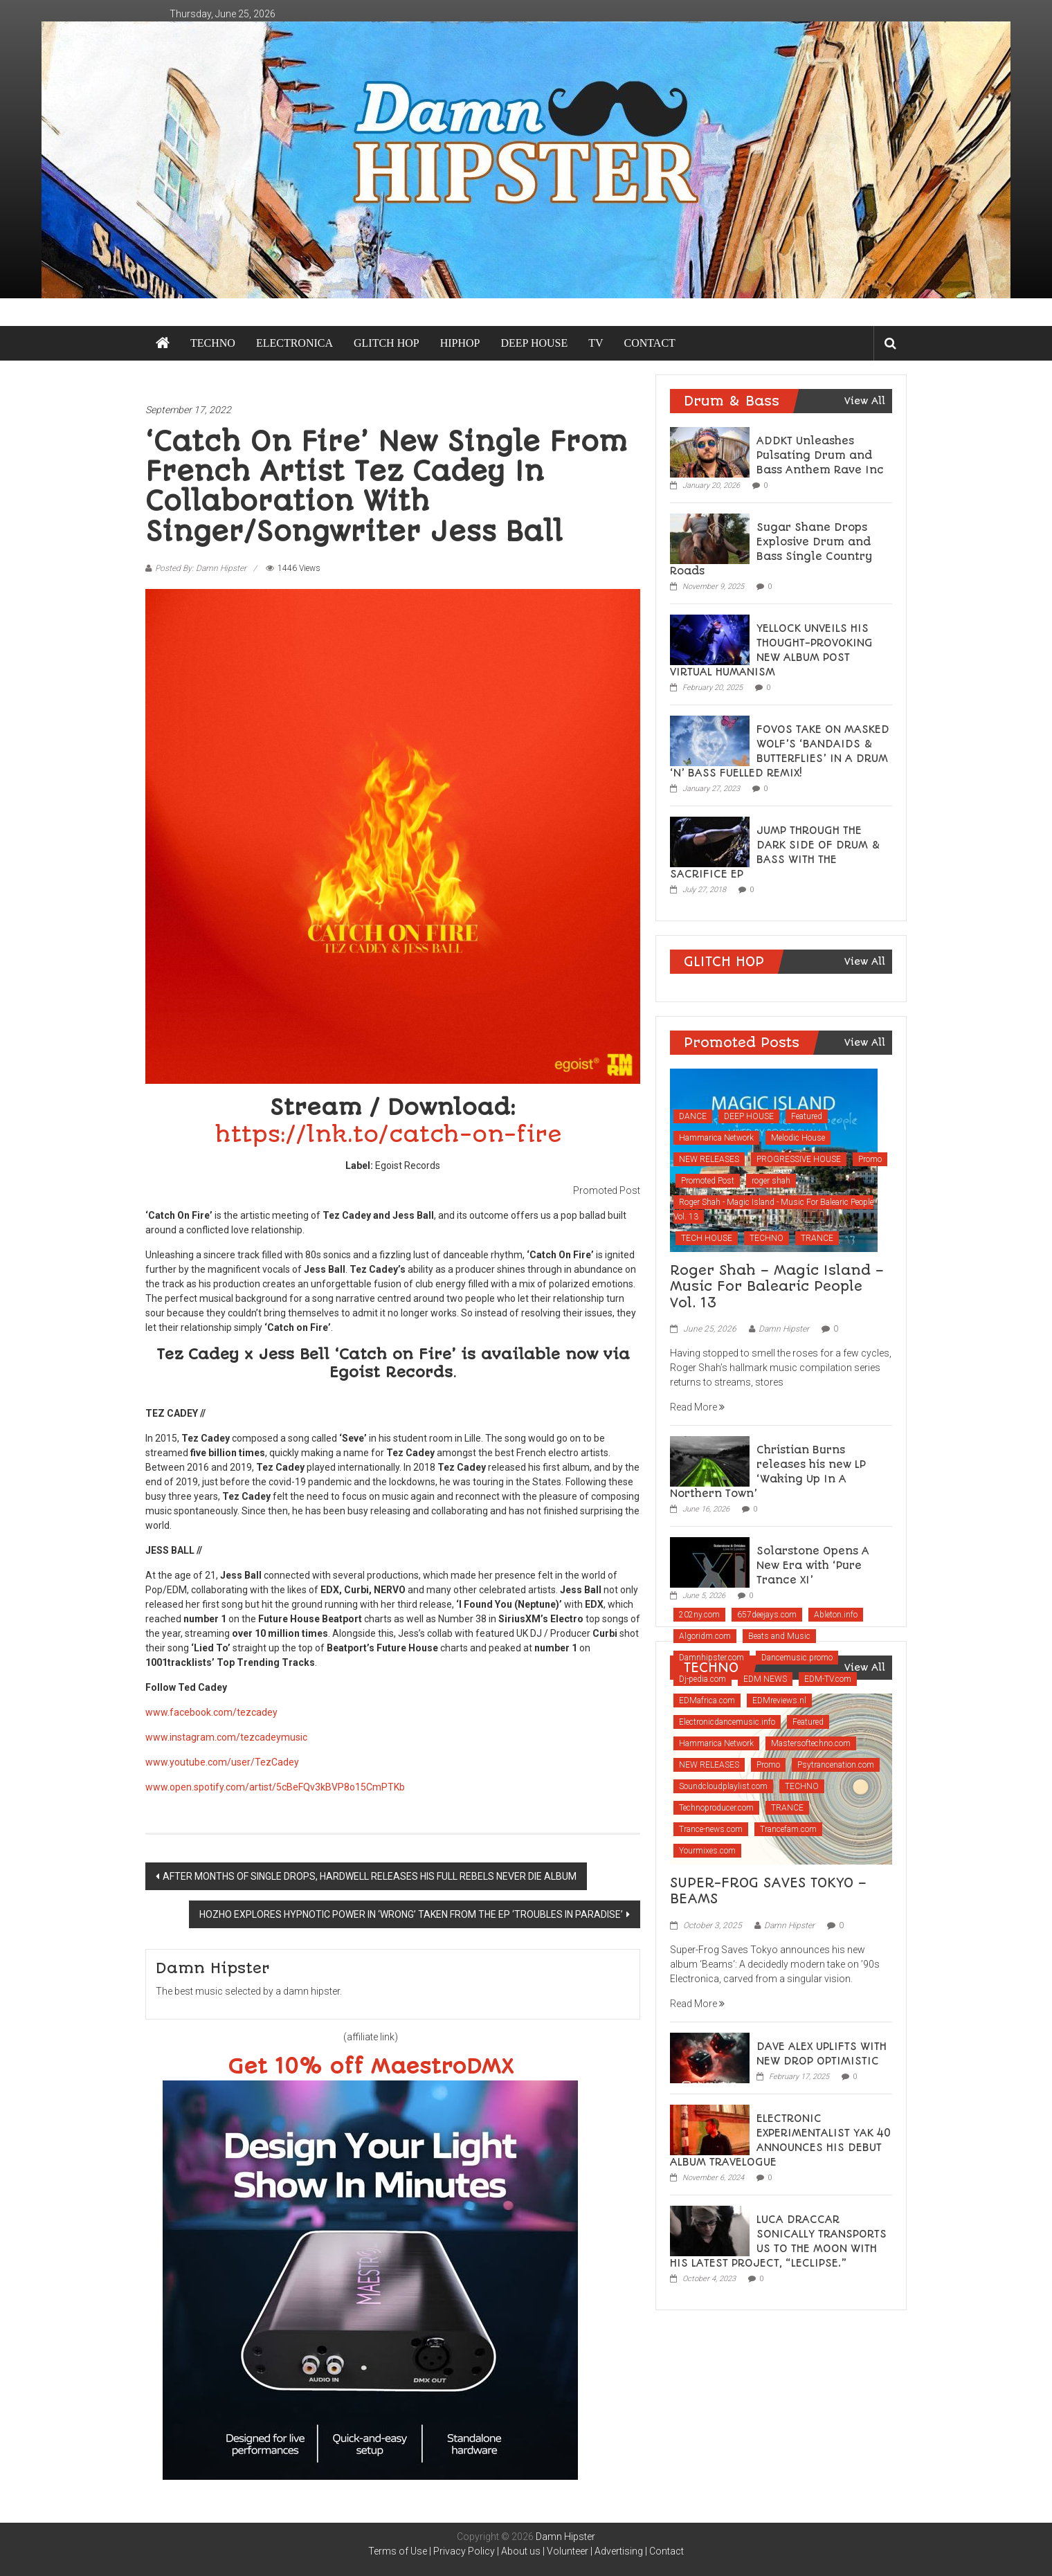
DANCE (693, 1116)
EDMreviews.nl (779, 1700)
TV (595, 343)
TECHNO (212, 343)
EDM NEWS (765, 1679)
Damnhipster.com (711, 1657)
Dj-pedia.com (702, 1679)
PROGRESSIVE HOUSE (798, 1159)
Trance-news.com (711, 1829)
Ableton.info (836, 1615)
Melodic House (798, 1138)
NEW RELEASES (709, 1159)
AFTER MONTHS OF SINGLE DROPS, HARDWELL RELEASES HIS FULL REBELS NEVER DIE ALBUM (370, 1876)
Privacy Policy (464, 2551)
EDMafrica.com (707, 1700)
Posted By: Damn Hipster (200, 568)
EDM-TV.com (827, 1679)
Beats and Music (779, 1636)
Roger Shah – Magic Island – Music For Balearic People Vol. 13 (777, 1286)
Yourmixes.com (707, 1851)
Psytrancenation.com (835, 1765)
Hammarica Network (716, 1138)
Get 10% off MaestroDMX (371, 2067)
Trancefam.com (788, 1829)
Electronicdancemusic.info (727, 1722)
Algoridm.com (705, 1636)
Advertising (619, 2551)
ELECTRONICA (294, 343)
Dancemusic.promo (797, 1657)
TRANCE (817, 1238)
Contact (666, 2551)
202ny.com (699, 1615)
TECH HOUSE (706, 1238)
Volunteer (567, 2551)
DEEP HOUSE (534, 343)
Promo (870, 1159)
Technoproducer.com (716, 1808)
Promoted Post (707, 1181)
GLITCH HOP (386, 343)
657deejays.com (767, 1615)
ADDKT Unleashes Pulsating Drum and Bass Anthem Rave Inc (820, 455)
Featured (806, 1116)
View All (864, 400)
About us (521, 2551)
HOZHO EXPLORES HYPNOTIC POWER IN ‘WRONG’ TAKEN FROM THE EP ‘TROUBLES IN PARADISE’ (411, 1914)
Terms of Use (397, 2551)
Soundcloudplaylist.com (723, 1786)
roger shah (771, 1181)
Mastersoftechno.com (811, 1743)
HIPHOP (460, 343)
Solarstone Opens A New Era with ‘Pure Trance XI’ (812, 1565)
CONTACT (649, 343)
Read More (697, 1407)
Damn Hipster (784, 1329)
